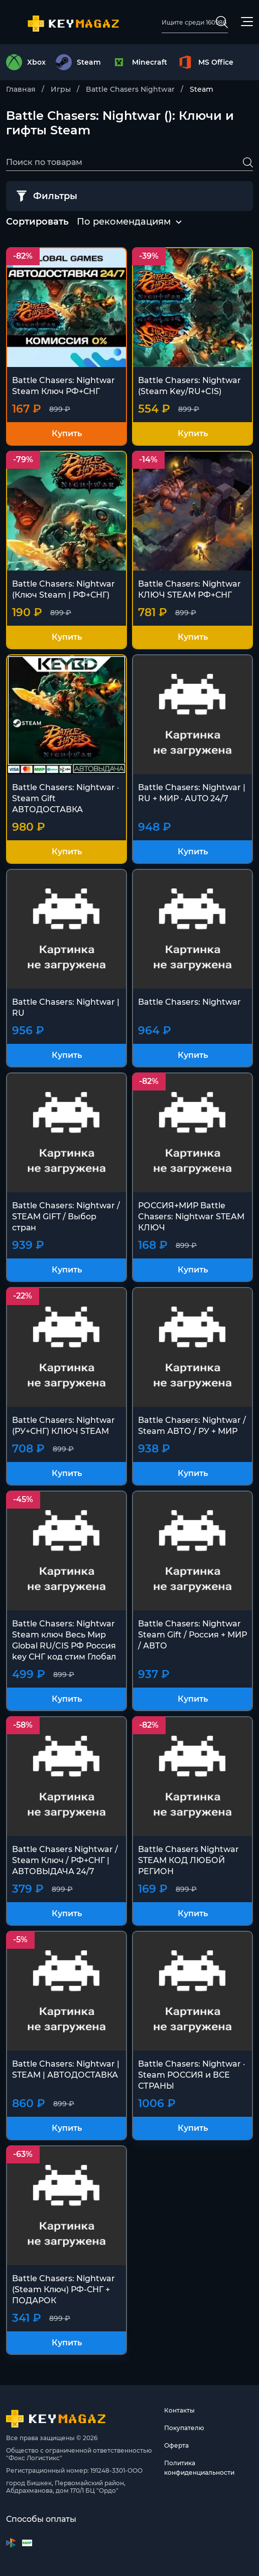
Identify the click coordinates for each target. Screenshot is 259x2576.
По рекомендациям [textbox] (124, 222)
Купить (67, 433)
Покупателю (184, 2428)
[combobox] (124, 222)
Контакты (179, 2410)
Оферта (176, 2445)
